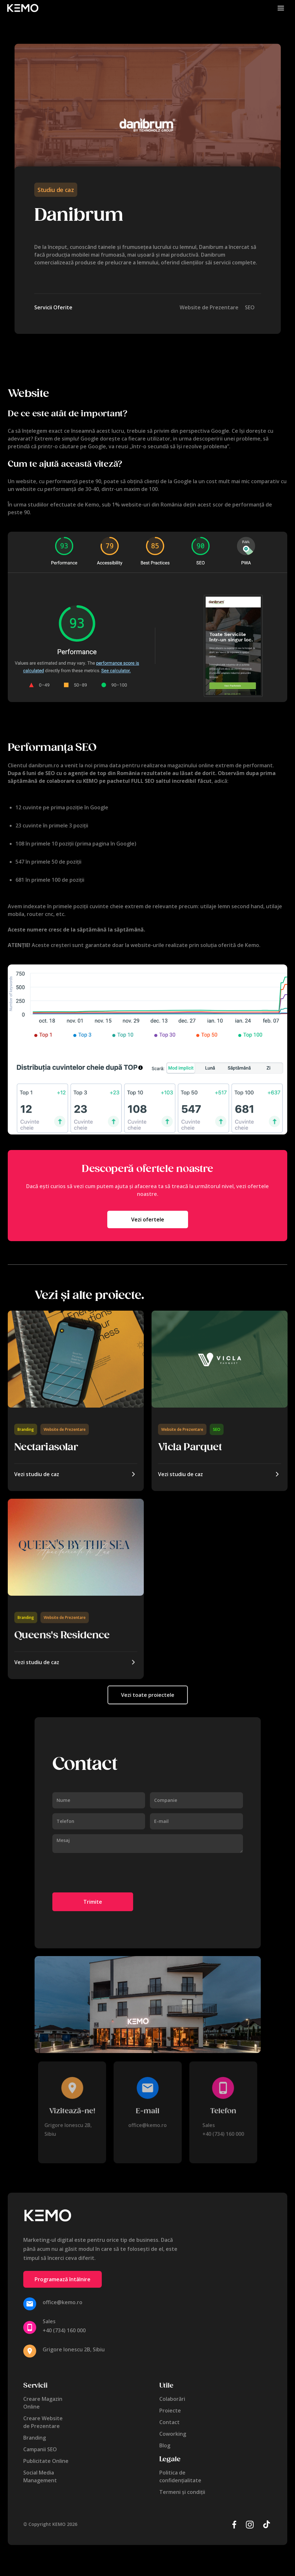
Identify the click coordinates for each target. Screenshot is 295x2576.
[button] (281, 8)
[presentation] (101, 1873)
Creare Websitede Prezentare (43, 2422)
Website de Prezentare (65, 1429)
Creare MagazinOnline (42, 2402)
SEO (216, 1429)
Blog (164, 2445)
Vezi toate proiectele (147, 1694)
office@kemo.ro (147, 2125)
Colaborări (172, 2398)
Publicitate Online (45, 2460)
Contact (169, 2422)
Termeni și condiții (182, 2492)
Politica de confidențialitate (180, 2476)
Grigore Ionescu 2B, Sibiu (74, 2349)
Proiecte (170, 2410)
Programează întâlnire (62, 2279)
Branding (25, 1429)
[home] (22, 8)
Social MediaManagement (40, 2476)
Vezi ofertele (147, 1219)
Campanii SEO (40, 2449)
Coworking (172, 2433)
